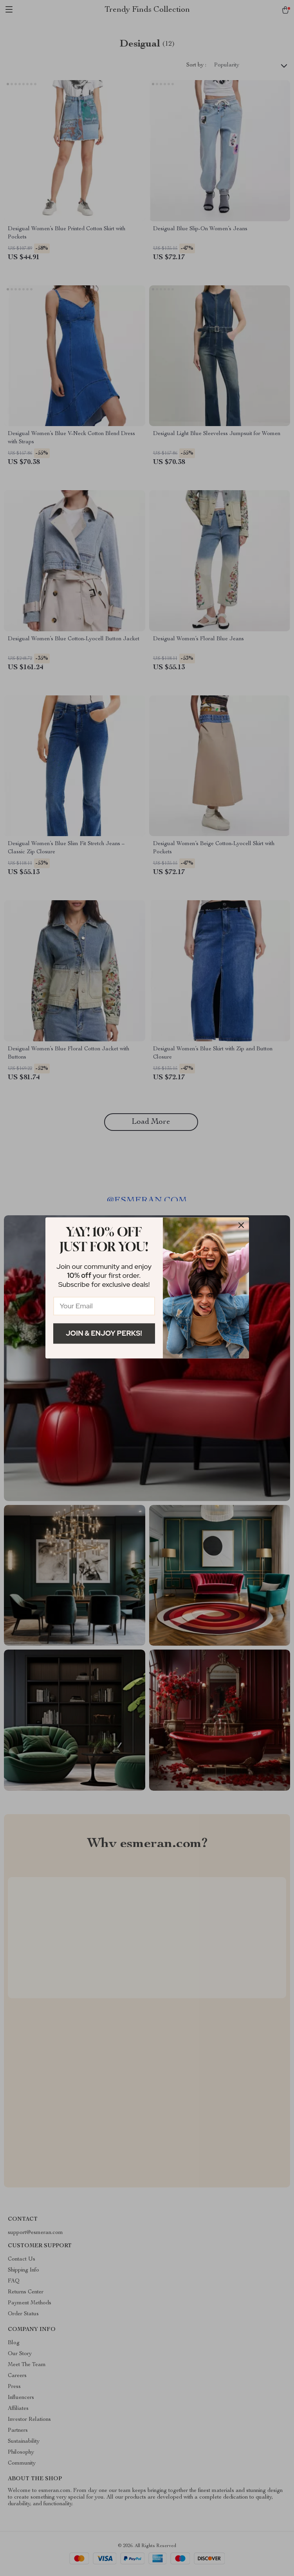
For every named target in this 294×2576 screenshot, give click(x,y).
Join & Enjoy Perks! (104, 1333)
